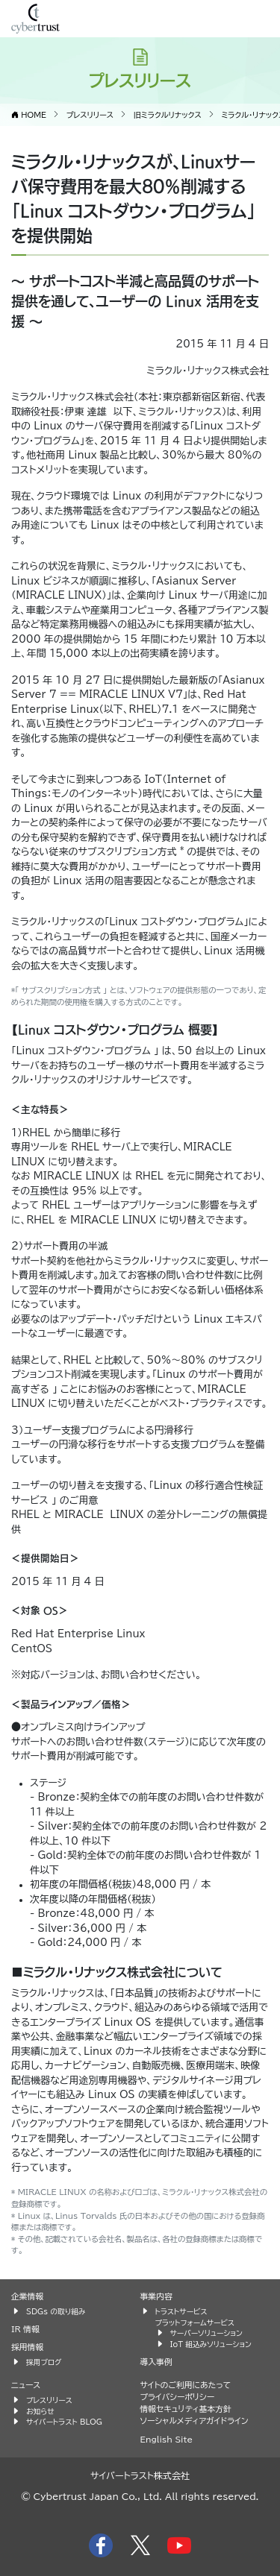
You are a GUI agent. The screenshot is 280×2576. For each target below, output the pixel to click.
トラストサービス (181, 2311)
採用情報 (27, 2347)
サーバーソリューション (206, 2333)
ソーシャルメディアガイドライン (194, 2420)
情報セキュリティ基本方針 (185, 2409)
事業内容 (156, 2296)
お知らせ (40, 2411)
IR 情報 (25, 2329)
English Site (166, 2439)
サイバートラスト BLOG (64, 2421)
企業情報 (27, 2296)
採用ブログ (44, 2362)
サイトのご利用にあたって (185, 2385)
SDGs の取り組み (55, 2311)
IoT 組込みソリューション (211, 2344)
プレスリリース (49, 2400)
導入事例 (156, 2362)
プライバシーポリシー (177, 2397)
